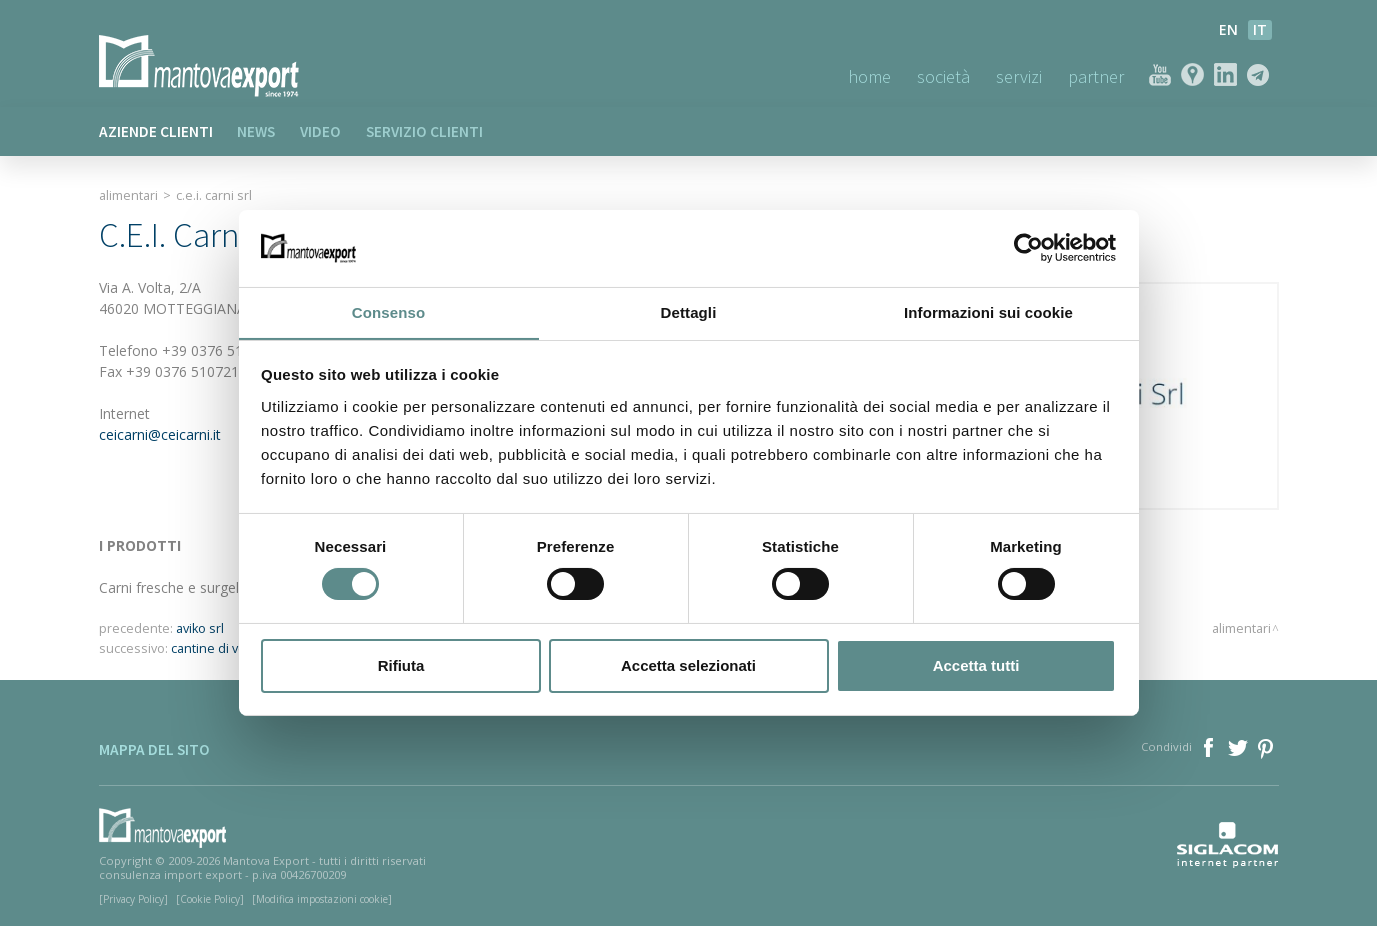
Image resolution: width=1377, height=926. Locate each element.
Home (869, 76)
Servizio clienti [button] (425, 131)
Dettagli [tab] (689, 311)
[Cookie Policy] (210, 899)
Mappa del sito (154, 749)
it (1260, 29)
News (257, 131)
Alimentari (128, 195)
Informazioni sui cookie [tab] (988, 311)
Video (321, 131)
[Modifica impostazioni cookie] (322, 899)
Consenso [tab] (388, 311)
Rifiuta (401, 665)
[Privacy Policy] (133, 899)
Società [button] (943, 76)
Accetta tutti (976, 665)
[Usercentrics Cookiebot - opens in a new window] (1028, 248)
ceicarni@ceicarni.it (160, 435)
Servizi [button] (1019, 76)
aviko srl (200, 628)
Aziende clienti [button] (156, 131)
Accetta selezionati (688, 665)
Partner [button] (1096, 76)
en (1228, 29)
